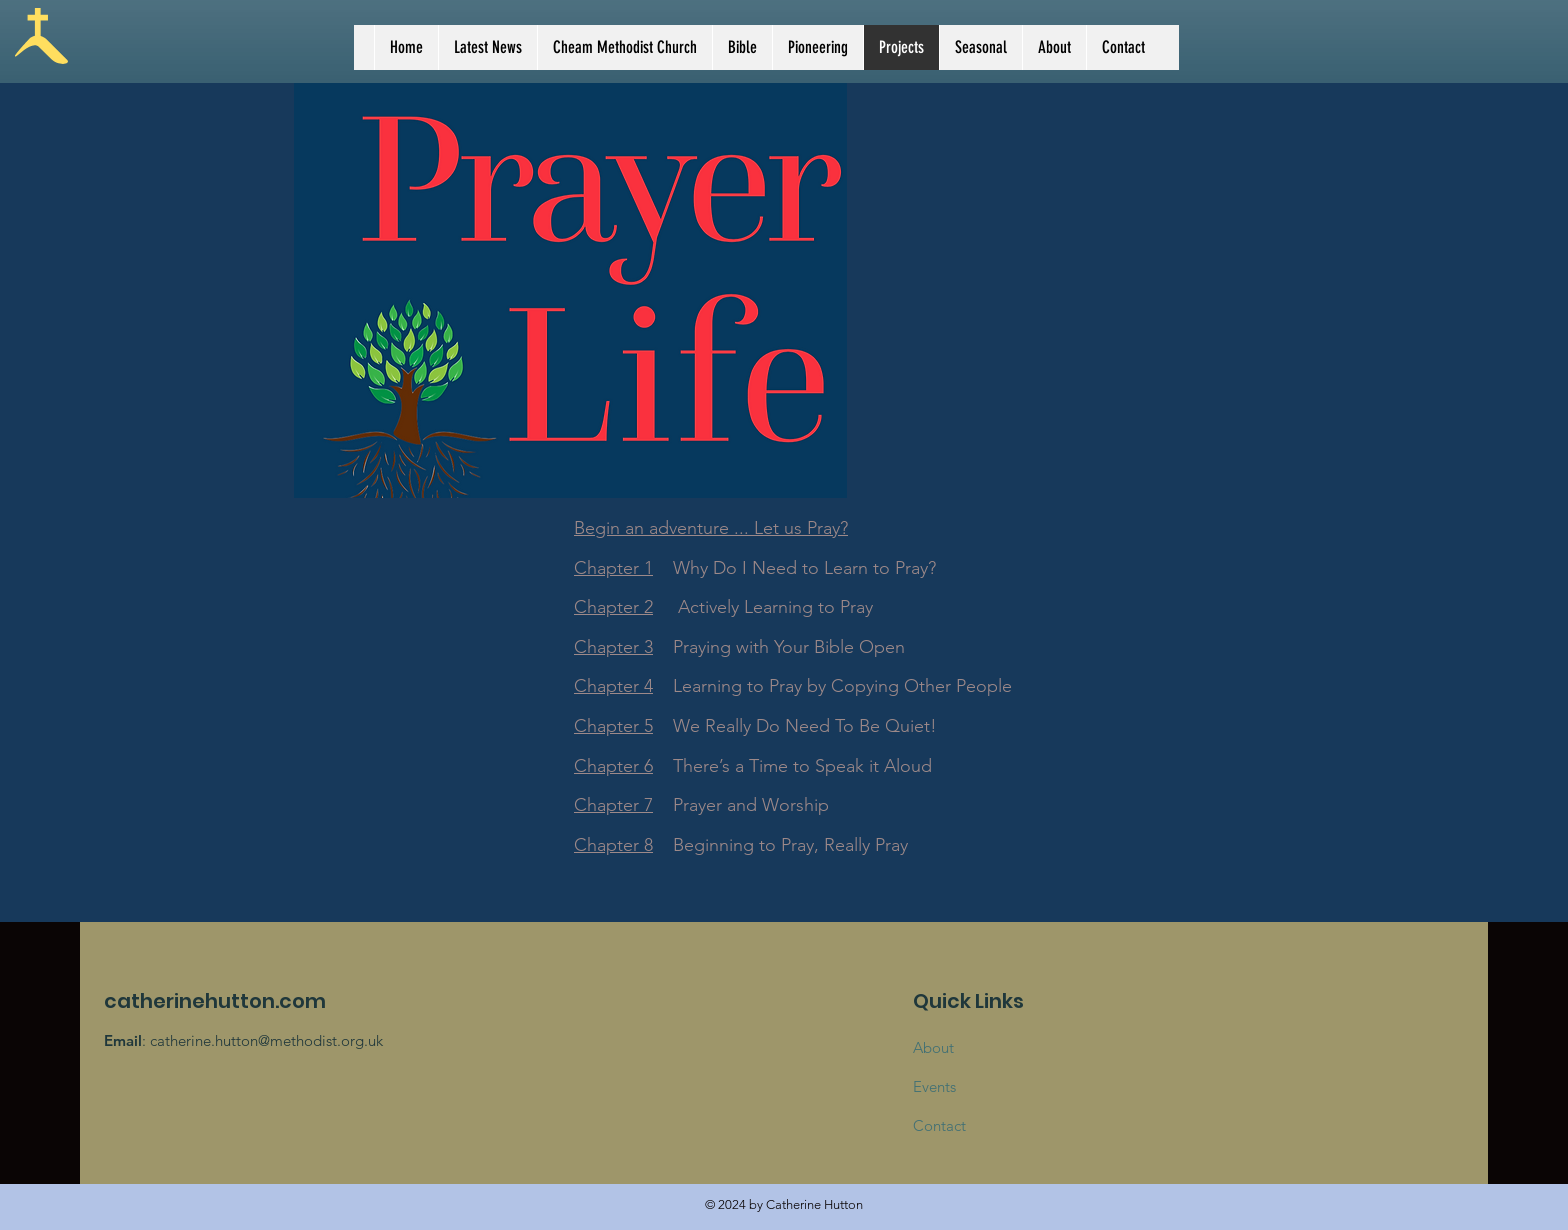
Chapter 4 (613, 686)
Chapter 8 (613, 845)
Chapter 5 (613, 726)
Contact (939, 1125)
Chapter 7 (613, 805)
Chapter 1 (613, 568)
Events (934, 1086)
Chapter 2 (613, 607)
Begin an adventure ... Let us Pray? (711, 528)
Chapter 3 (613, 647)
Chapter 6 (613, 766)
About (933, 1047)
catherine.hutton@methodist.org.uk (266, 1040)
